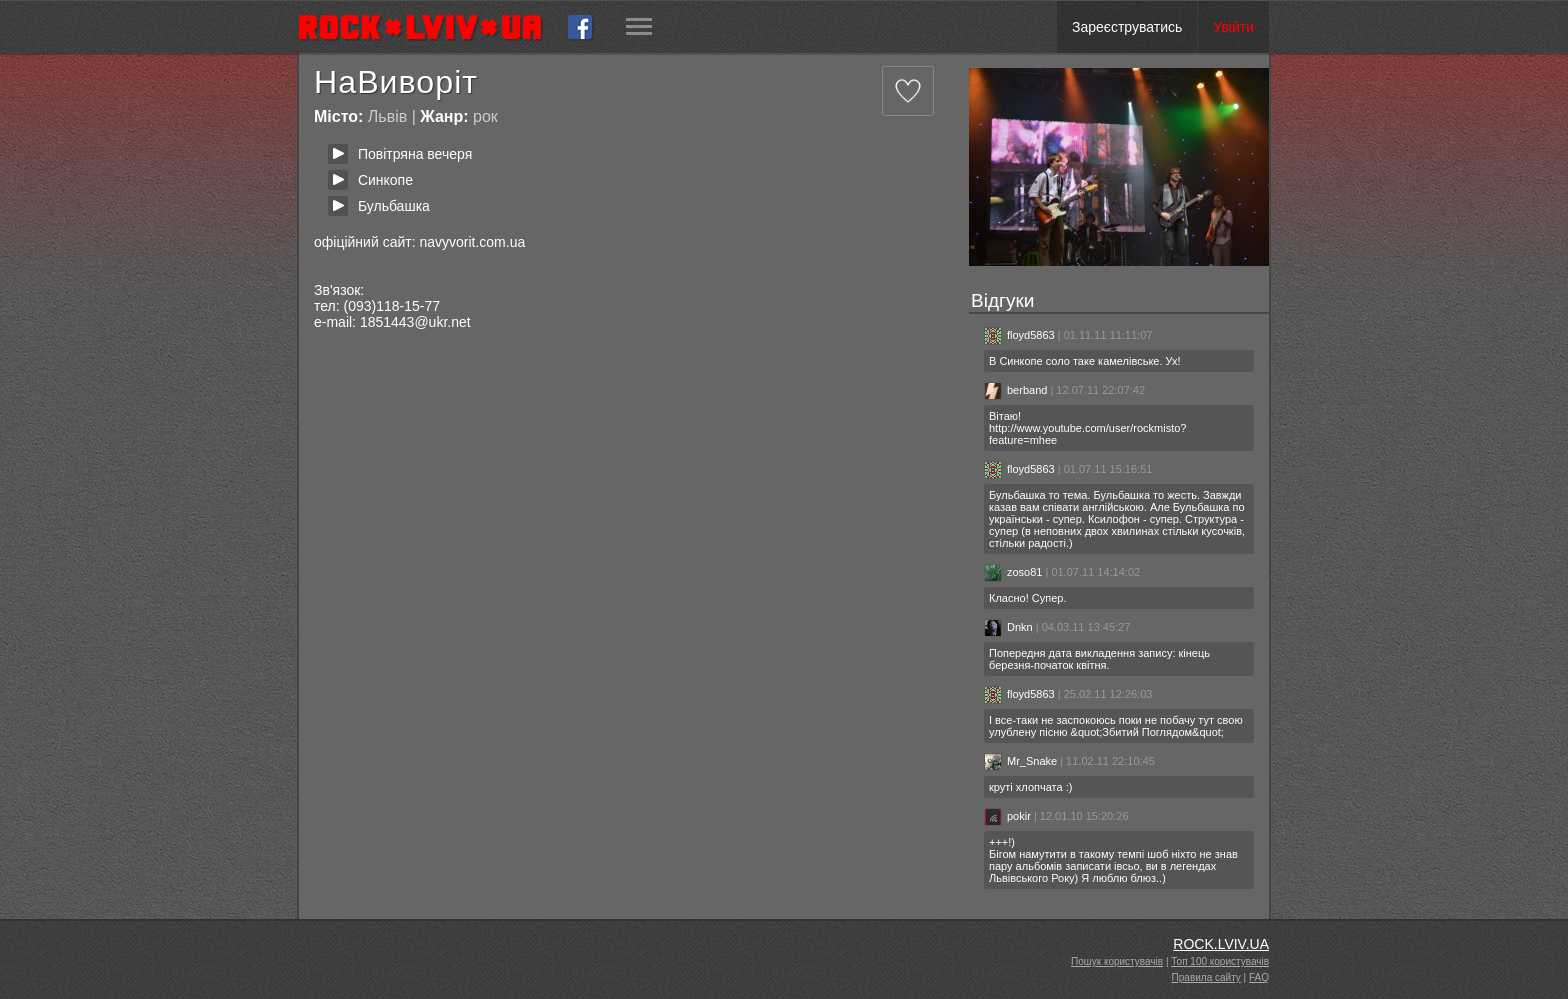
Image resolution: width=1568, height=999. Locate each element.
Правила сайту (1206, 977)
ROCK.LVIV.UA (1221, 944)
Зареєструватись (1127, 27)
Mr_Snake (1020, 761)
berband (1015, 390)
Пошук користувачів (1117, 961)
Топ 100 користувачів (1220, 961)
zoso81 (1013, 572)
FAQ (1259, 977)
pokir (1007, 816)
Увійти (1233, 27)
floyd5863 (1019, 335)
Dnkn (1008, 627)
